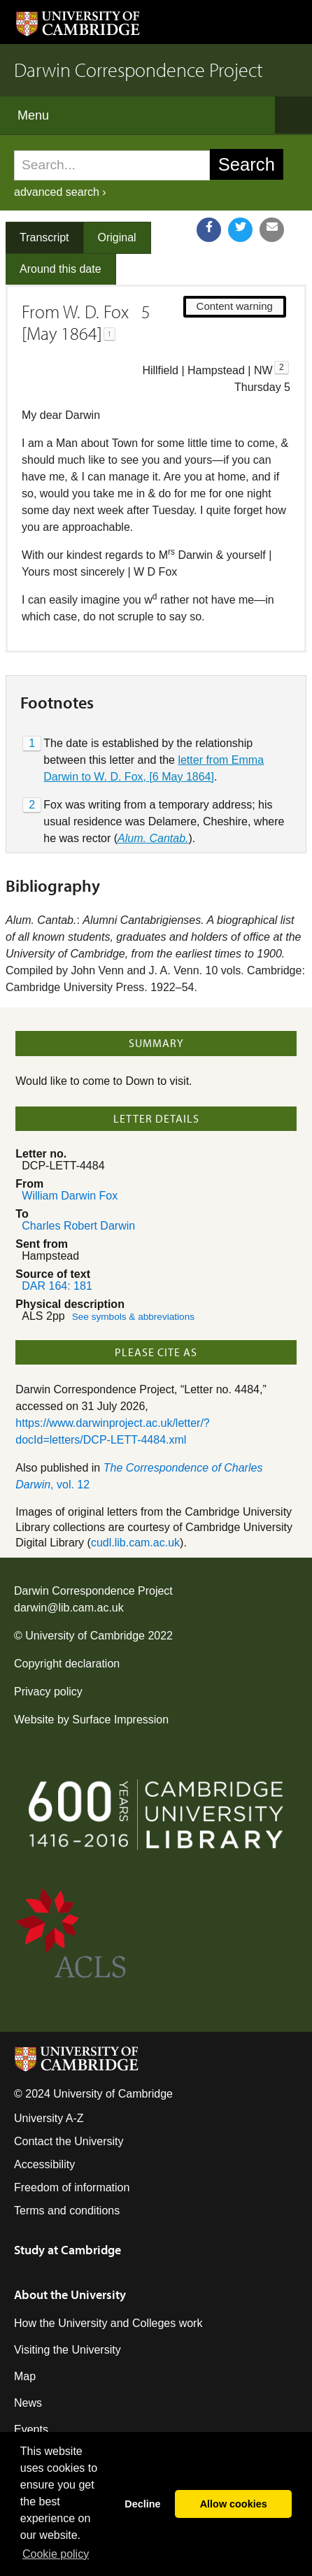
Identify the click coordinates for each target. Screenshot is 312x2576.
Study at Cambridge (67, 2250)
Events (31, 2429)
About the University (70, 2294)
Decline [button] (142, 2504)
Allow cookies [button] (233, 2504)
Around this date (60, 269)
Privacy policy (48, 1692)
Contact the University (69, 2141)
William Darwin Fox (70, 1196)
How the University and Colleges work (108, 2323)
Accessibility (44, 2164)
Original (117, 237)
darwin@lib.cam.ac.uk (69, 1608)
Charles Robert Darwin (78, 1226)
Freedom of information (71, 2187)
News (28, 2403)
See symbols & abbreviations (133, 1316)
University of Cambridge (85, 1636)
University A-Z (49, 2118)
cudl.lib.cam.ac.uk (135, 1543)
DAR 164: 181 (57, 1286)
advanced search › (60, 192)
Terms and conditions (67, 2210)
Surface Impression (120, 1719)
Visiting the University (67, 2350)
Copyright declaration (67, 1664)
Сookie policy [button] (55, 2554)
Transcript (44, 237)
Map (25, 2376)
